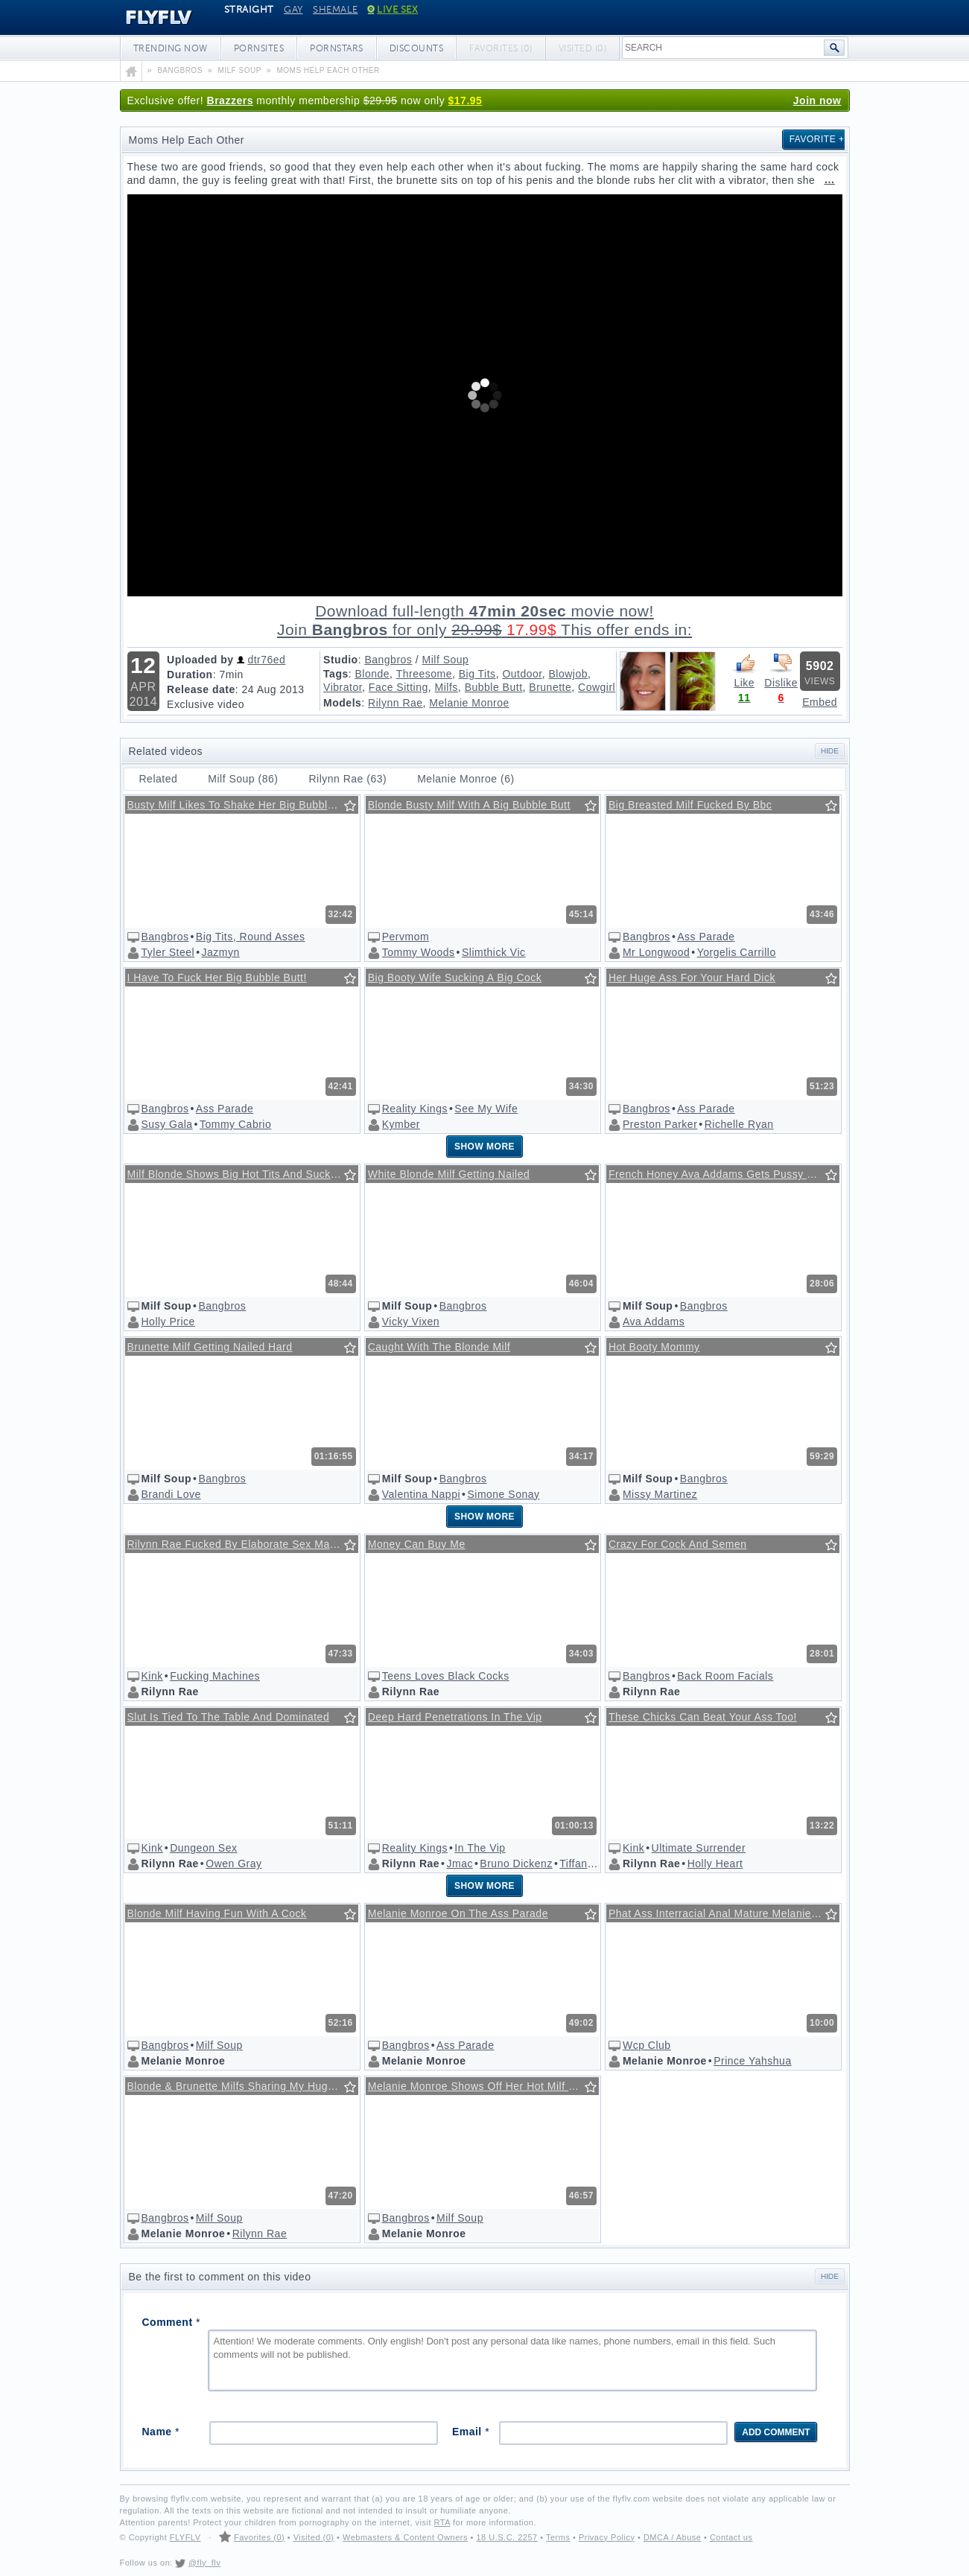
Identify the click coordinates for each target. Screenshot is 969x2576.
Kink (152, 1676)
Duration (190, 674)
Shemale (335, 9)
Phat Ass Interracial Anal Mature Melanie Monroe (724, 1913)
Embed (819, 702)
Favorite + (817, 139)
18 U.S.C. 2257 (506, 2537)
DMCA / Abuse (673, 2537)
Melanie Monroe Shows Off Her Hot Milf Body (481, 2086)
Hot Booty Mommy (654, 1347)
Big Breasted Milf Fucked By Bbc (690, 805)
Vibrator (342, 687)
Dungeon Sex (203, 1848)
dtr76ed (266, 660)
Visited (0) (313, 2537)
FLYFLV (148, 17)
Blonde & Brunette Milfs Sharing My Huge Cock (242, 2086)
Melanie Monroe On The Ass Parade (458, 1913)
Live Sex (393, 9)
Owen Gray (233, 1863)
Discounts (417, 48)
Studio (340, 660)
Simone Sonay (503, 1494)
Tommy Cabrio (235, 1124)
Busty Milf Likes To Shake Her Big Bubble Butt (242, 805)
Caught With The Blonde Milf (439, 1347)
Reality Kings (415, 1109)
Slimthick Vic (494, 952)
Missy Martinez (660, 1494)
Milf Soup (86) (243, 779)
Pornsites (259, 48)
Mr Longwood (656, 952)
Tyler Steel (168, 952)
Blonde (372, 674)
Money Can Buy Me (417, 1544)
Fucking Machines (215, 1676)
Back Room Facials (725, 1676)
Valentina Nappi (421, 1494)
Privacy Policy (607, 2537)
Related (158, 779)
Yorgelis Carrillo (736, 952)
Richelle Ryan (739, 1124)
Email (470, 2432)
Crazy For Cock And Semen (678, 1544)
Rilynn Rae (395, 703)
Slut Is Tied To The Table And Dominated (228, 1717)
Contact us (731, 2537)
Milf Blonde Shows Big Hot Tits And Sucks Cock (242, 1174)
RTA (442, 2522)
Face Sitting (398, 687)
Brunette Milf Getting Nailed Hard (210, 1347)
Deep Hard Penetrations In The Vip (455, 1717)
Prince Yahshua (753, 2061)
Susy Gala (167, 1124)
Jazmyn (221, 952)
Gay (293, 9)
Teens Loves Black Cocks (445, 1676)
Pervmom (405, 937)
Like (744, 670)
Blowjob (568, 674)
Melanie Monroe (469, 703)
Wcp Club (647, 2045)
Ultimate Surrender (699, 1848)
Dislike (781, 670)
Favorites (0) (259, 2537)
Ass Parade (705, 937)
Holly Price (168, 1321)
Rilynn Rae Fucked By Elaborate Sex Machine (242, 1544)
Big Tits (477, 674)
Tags (336, 674)
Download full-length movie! (484, 620)
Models (342, 703)
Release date (201, 689)
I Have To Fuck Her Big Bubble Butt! (217, 977)
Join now (817, 100)
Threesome (424, 674)
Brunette (550, 687)
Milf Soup (445, 660)
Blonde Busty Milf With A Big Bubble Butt (469, 805)
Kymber (401, 1124)
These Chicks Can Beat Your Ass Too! (703, 1717)
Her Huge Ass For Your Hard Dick (692, 977)
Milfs (446, 687)
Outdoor (521, 674)
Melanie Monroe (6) (465, 779)
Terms (558, 2537)
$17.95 (465, 100)
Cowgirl (596, 687)
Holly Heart (715, 1863)
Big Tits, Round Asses (250, 937)
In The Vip (479, 1848)
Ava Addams (653, 1321)
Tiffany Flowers (597, 1863)
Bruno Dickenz (516, 1863)
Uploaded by (200, 660)
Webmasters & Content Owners (405, 2537)
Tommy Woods (418, 952)
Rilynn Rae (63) (347, 779)
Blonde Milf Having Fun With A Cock (217, 1913)
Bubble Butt (494, 687)
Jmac (459, 1863)
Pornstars (336, 48)
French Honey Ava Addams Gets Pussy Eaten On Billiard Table (724, 1174)
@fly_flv (204, 2562)
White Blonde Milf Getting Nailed (449, 1174)
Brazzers (230, 100)
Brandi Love (171, 1494)
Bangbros (388, 660)
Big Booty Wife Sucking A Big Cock (455, 977)
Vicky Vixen (410, 1321)
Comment (171, 2322)
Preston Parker (660, 1124)
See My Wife (486, 1109)
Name (160, 2432)
